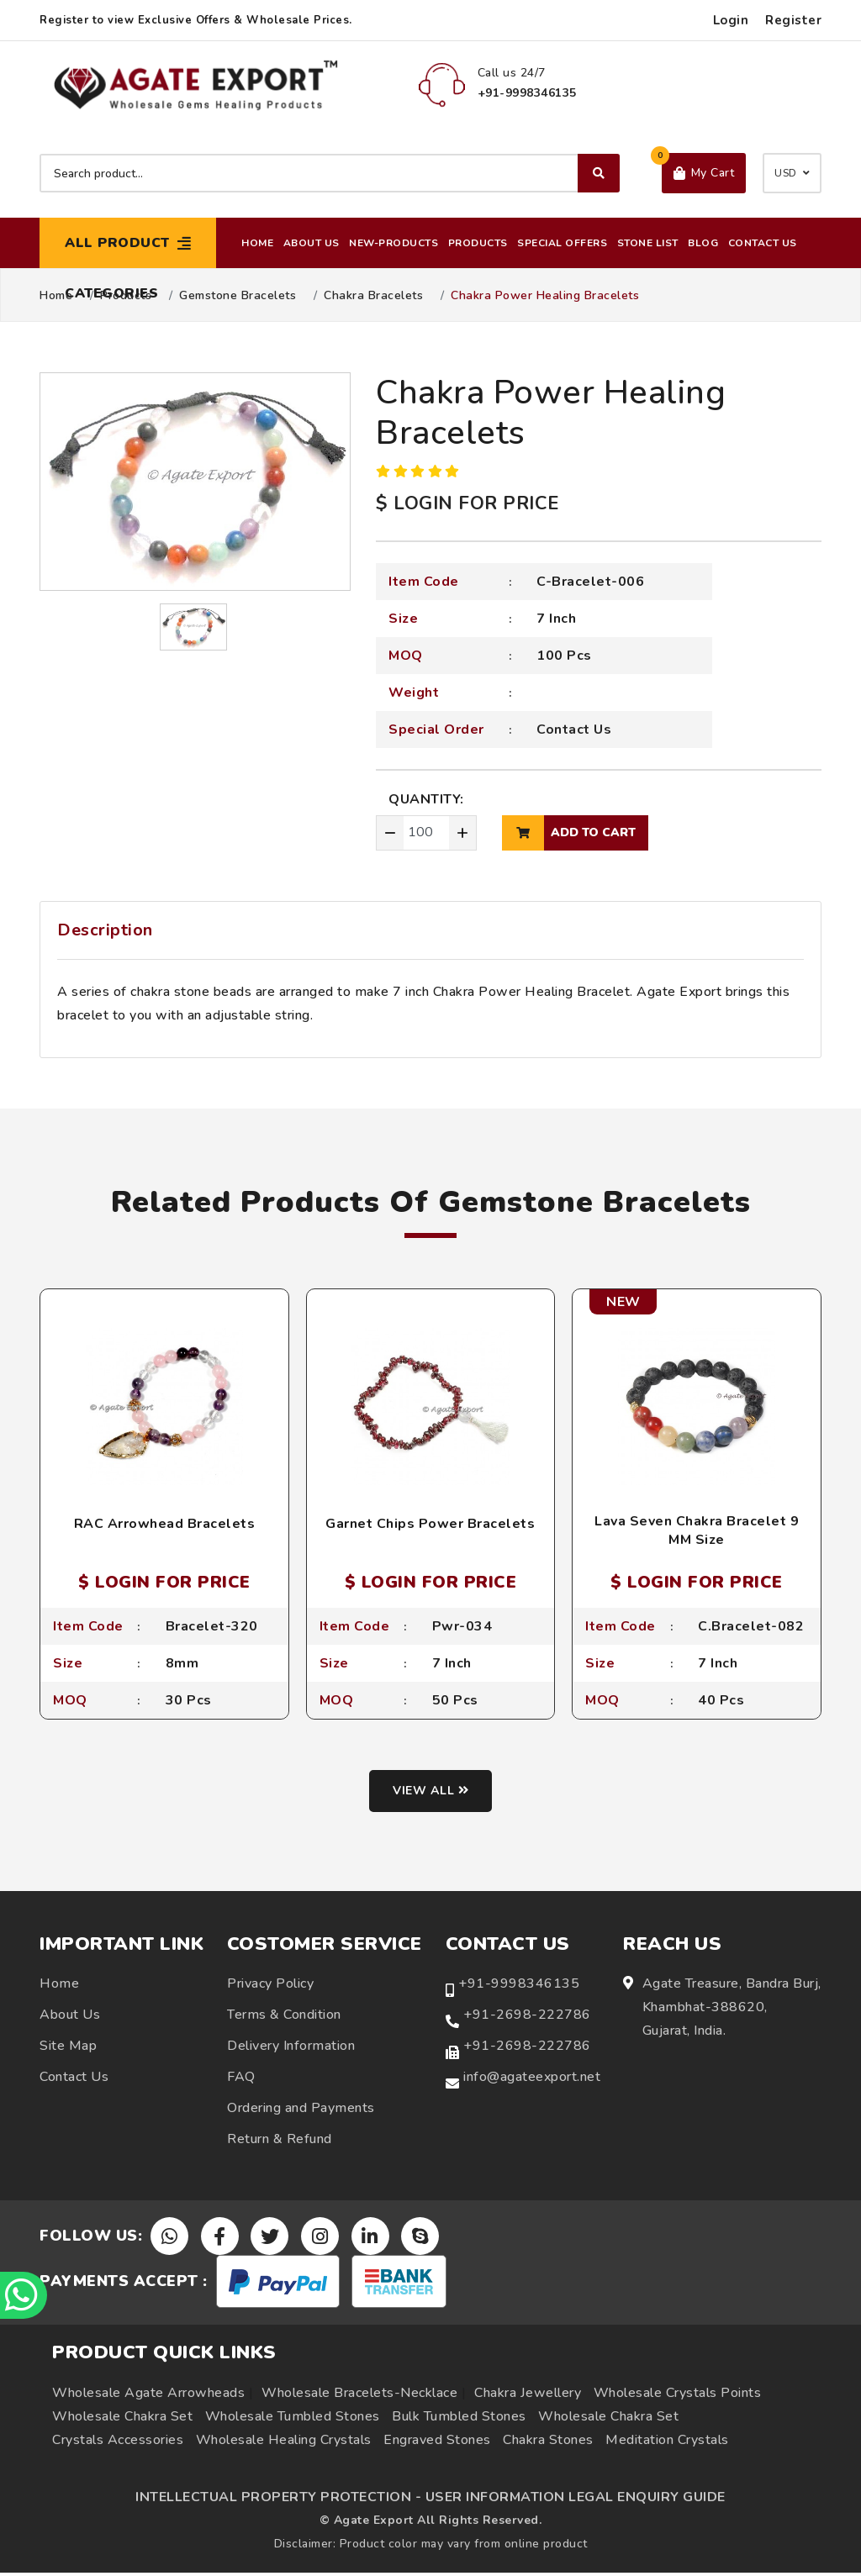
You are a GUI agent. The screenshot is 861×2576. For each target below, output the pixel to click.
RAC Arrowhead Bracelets (165, 1524)
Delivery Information (291, 2048)
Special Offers (562, 243)
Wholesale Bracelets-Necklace (359, 2396)
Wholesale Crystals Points (678, 2396)
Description (105, 930)
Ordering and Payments (301, 2110)
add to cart (569, 833)
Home (257, 243)
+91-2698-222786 (527, 2017)
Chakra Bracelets (373, 296)
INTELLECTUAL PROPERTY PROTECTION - (278, 2500)
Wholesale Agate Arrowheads (148, 2396)
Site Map (68, 2048)
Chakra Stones (548, 2443)
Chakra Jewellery (527, 2396)
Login (731, 20)
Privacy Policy (270, 1986)
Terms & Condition (284, 2017)
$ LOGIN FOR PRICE (467, 503)
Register (793, 20)
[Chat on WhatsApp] (25, 2293)
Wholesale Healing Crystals (284, 2443)
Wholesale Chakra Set (122, 2419)
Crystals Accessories (117, 2443)
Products (478, 243)
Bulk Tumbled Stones (459, 2419)
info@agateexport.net (531, 2079)
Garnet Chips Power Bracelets (430, 1524)
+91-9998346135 (518, 1986)
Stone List (648, 243)
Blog (703, 243)
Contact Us (762, 243)
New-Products (393, 243)
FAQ (241, 2079)
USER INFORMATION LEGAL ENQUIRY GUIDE (575, 2500)
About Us (311, 243)
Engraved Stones (437, 2443)
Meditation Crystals (667, 2443)
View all (431, 1793)
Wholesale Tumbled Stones (292, 2419)
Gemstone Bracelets (237, 296)
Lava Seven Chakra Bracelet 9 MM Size (696, 1530)
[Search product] (329, 173)
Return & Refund (279, 2141)
